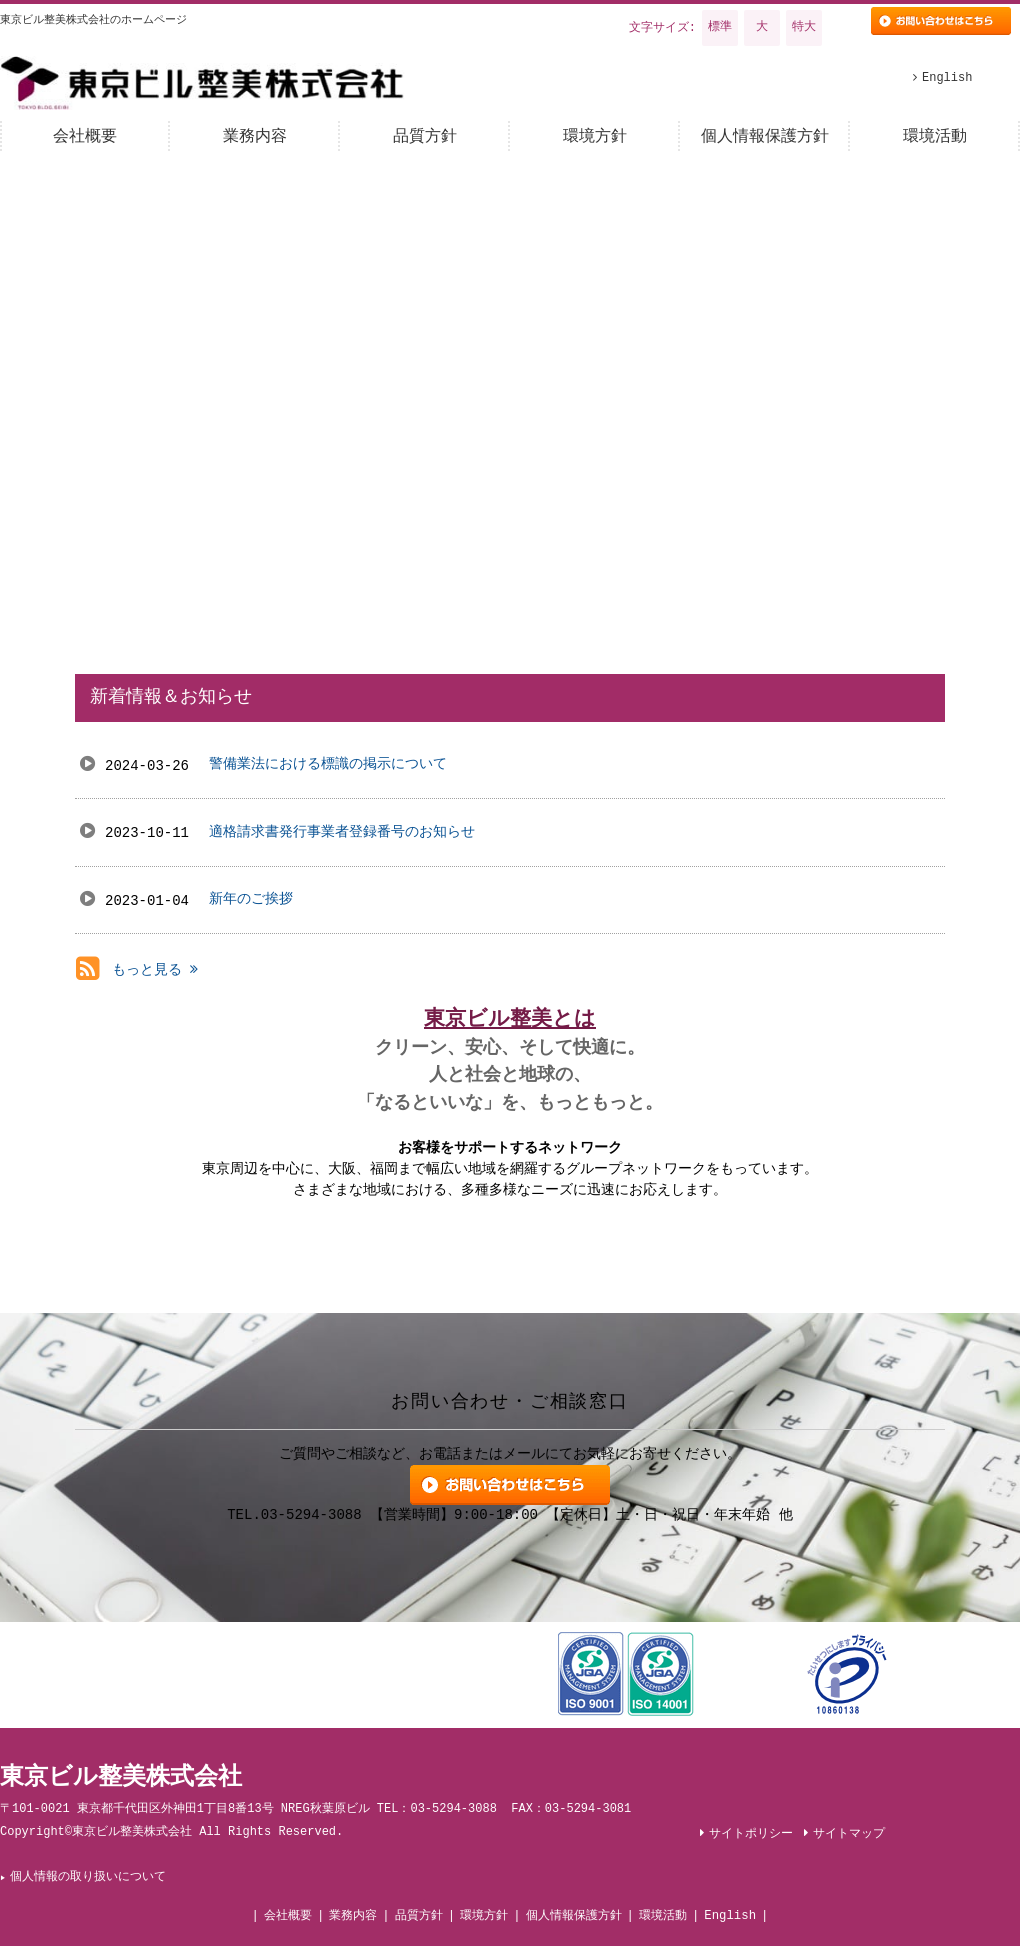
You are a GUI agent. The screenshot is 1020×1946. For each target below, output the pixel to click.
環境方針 (484, 1916)
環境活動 (663, 1916)
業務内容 (353, 1916)
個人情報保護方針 (574, 1916)
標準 (720, 27)
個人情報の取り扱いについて (89, 1877)
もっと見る (155, 970)
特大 (804, 27)
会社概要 (288, 1916)
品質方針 (419, 1916)
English (730, 1916)
